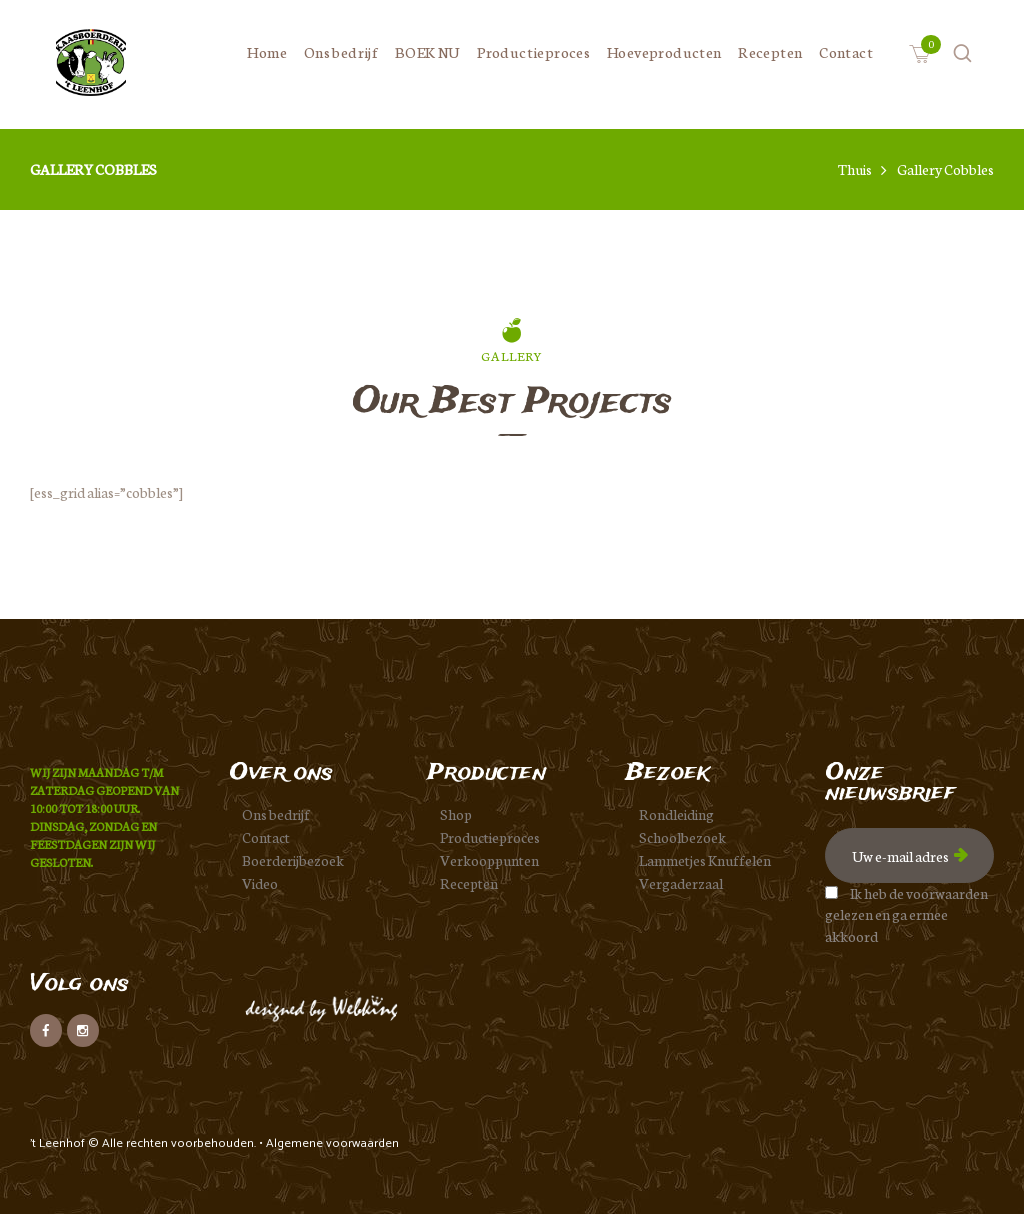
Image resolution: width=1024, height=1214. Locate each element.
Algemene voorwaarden (332, 1143)
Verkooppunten (489, 860)
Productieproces (490, 837)
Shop (456, 814)
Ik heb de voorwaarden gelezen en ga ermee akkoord (906, 914)
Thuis (855, 169)
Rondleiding (676, 814)
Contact (266, 837)
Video (260, 883)
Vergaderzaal (681, 883)
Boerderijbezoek (293, 860)
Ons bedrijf (276, 814)
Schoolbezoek (682, 837)
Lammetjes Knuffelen (705, 860)
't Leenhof (59, 1143)
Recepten (469, 883)
